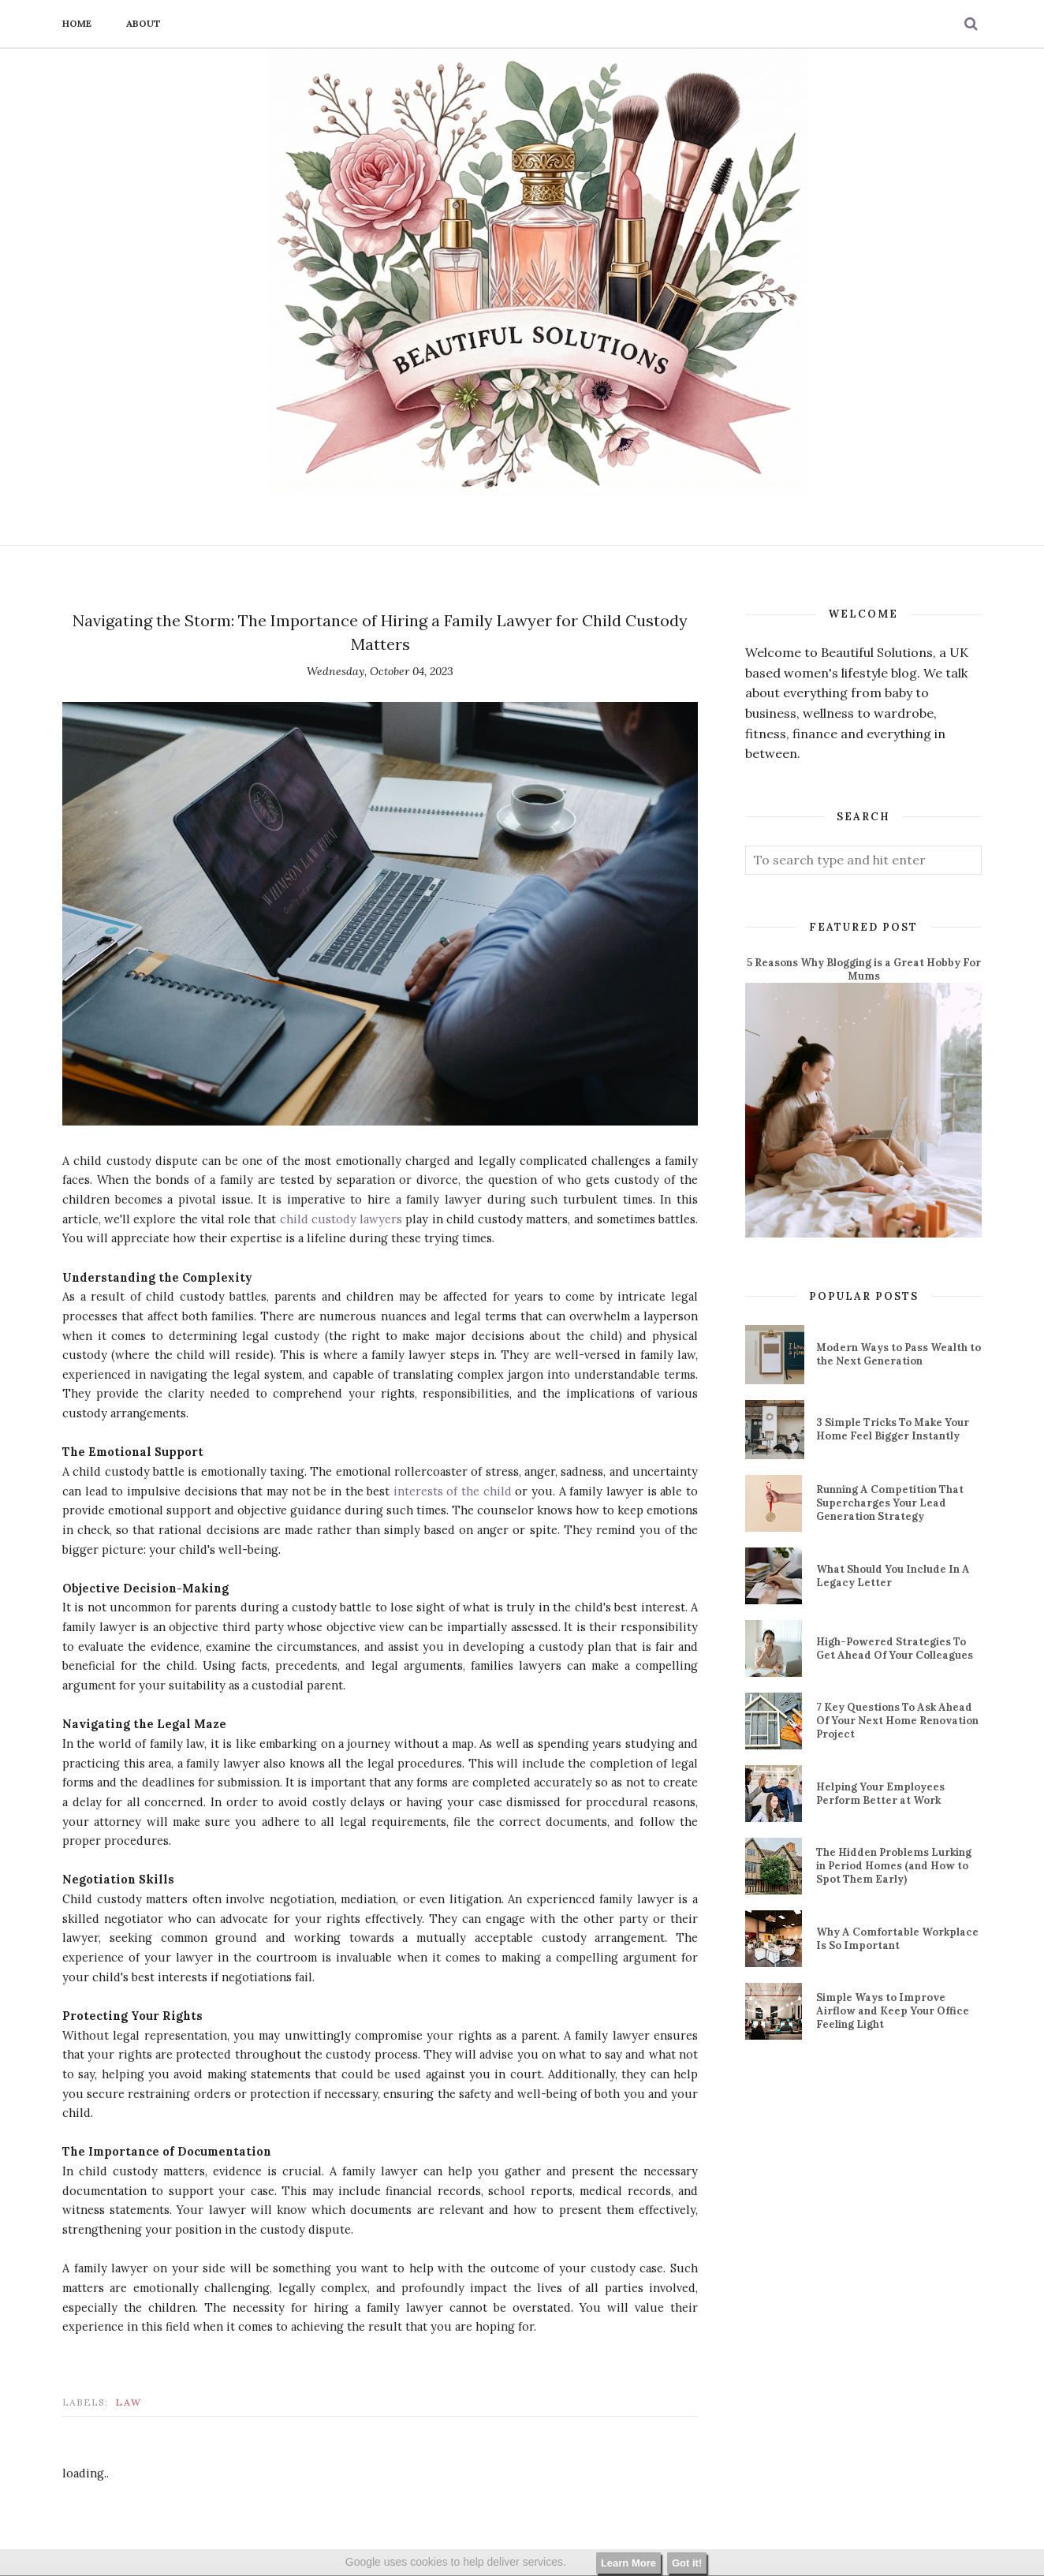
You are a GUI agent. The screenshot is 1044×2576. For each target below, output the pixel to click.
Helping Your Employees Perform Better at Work (880, 1793)
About (143, 23)
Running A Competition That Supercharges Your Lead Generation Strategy (890, 1503)
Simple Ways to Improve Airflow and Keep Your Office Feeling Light (892, 2011)
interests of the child (452, 1491)
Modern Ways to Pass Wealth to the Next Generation (898, 1354)
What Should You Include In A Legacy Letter (893, 1575)
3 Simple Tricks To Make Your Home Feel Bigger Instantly (892, 1429)
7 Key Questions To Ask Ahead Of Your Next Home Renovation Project (897, 1721)
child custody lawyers (341, 1218)
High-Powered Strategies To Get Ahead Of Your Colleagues (894, 1648)
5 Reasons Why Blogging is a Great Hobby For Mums (864, 969)
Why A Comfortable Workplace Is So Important (897, 1938)
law (129, 2402)
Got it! (687, 2563)
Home (76, 23)
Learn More (628, 2563)
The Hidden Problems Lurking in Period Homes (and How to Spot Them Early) (893, 1866)
